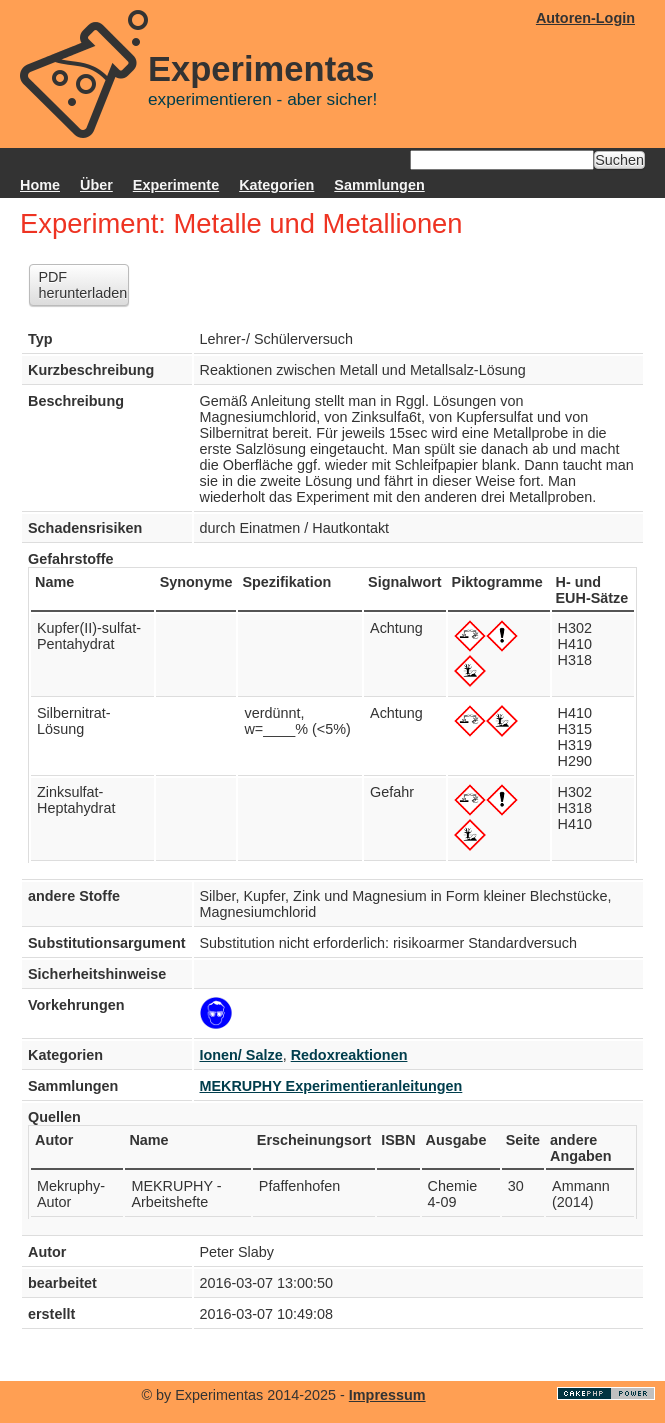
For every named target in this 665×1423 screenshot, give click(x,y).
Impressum (387, 1395)
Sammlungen (379, 185)
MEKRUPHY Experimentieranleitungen (331, 1086)
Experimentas (261, 69)
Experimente (176, 185)
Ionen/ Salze (241, 1055)
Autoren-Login (585, 18)
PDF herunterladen (82, 285)
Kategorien (276, 185)
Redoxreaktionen (349, 1055)
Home (40, 185)
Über (96, 185)
